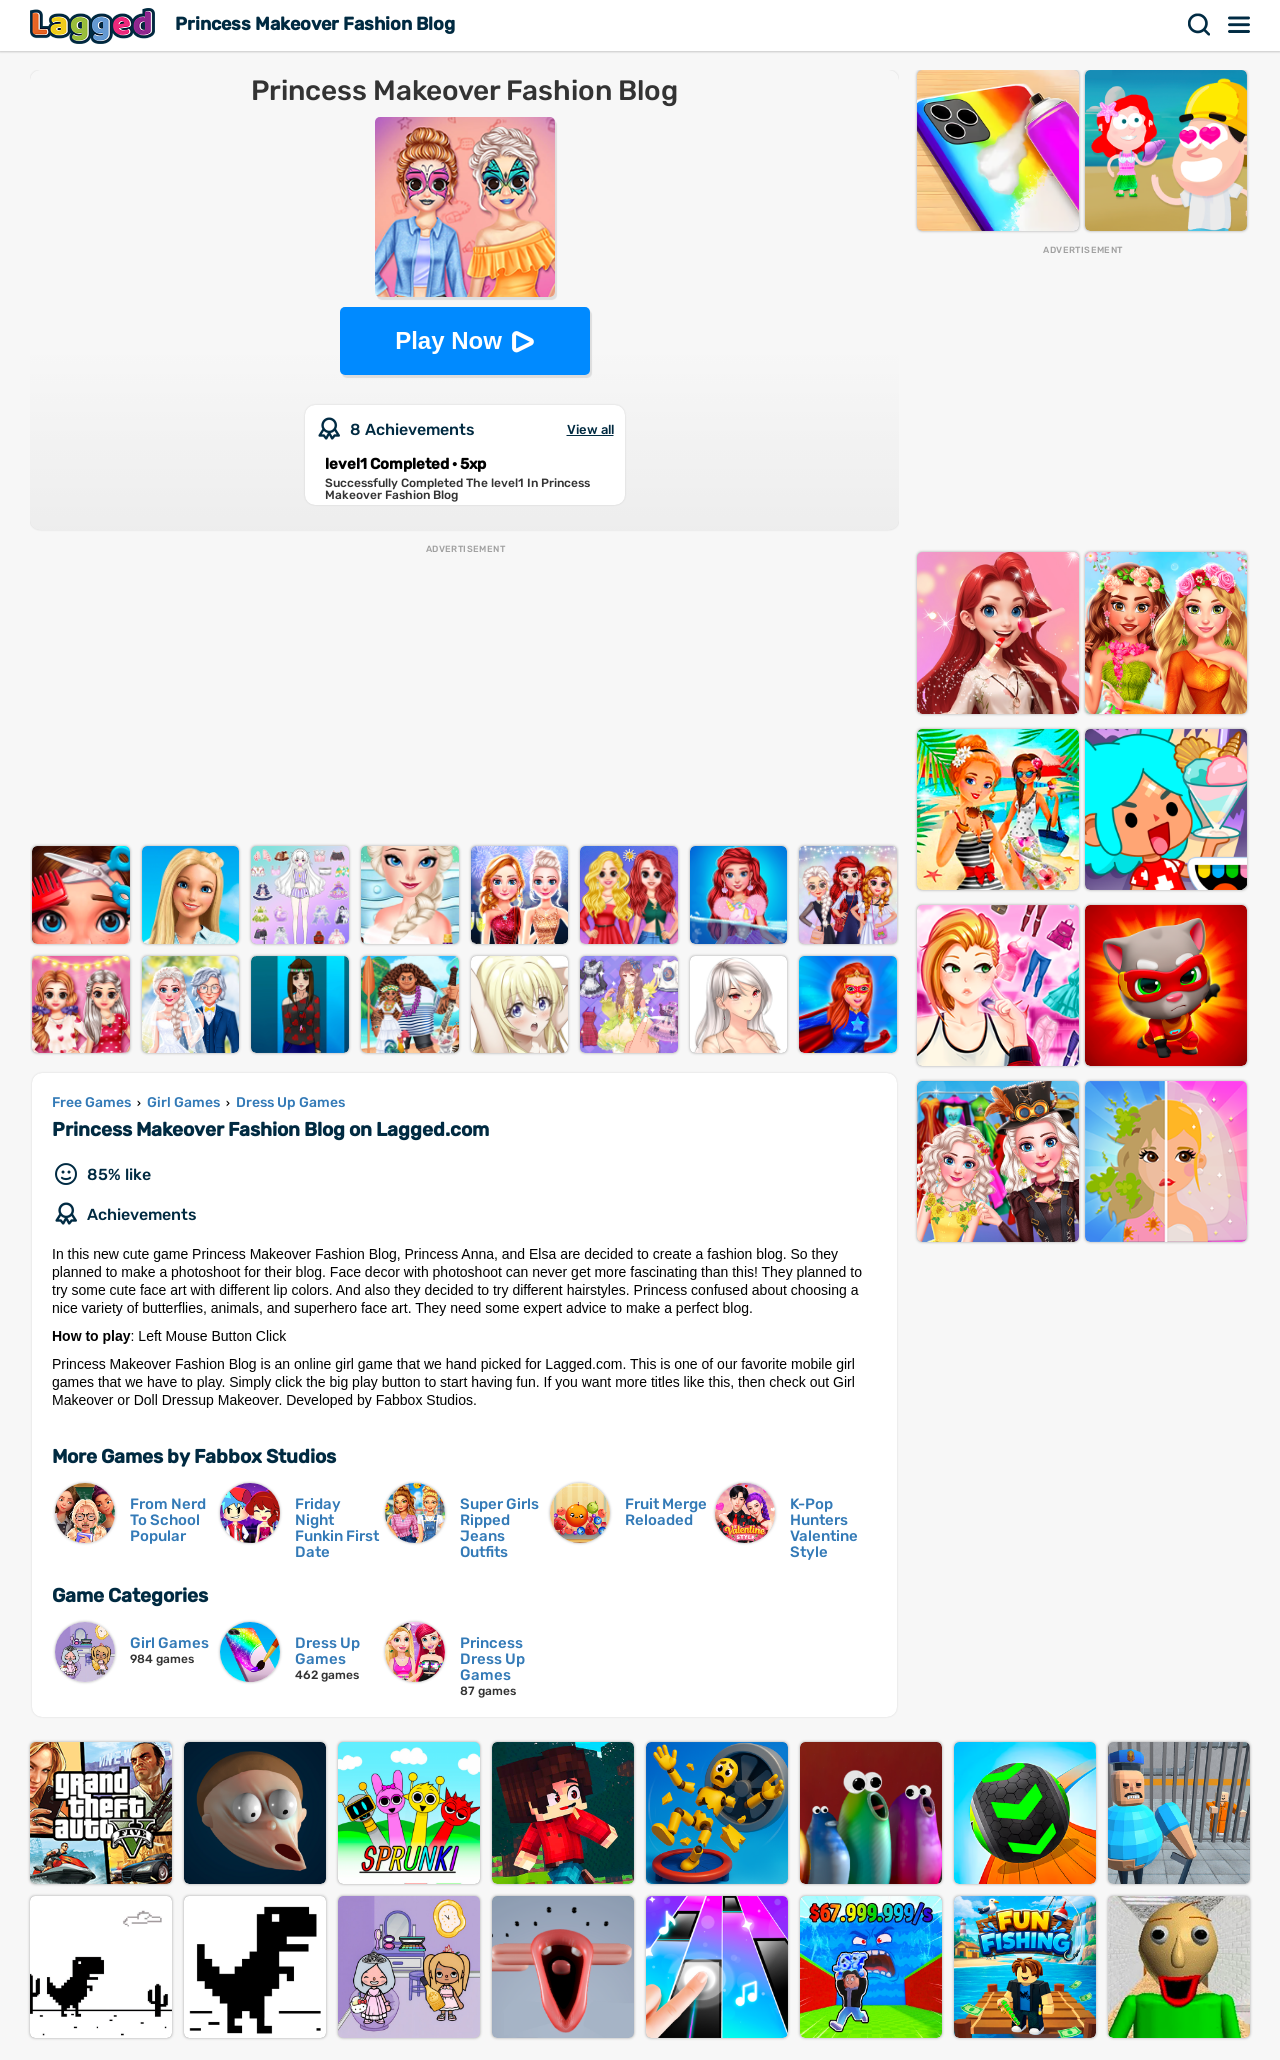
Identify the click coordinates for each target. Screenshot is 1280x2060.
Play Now (448, 340)
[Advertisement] (464, 696)
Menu (1240, 25)
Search (1200, 25)
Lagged (95, 25)
